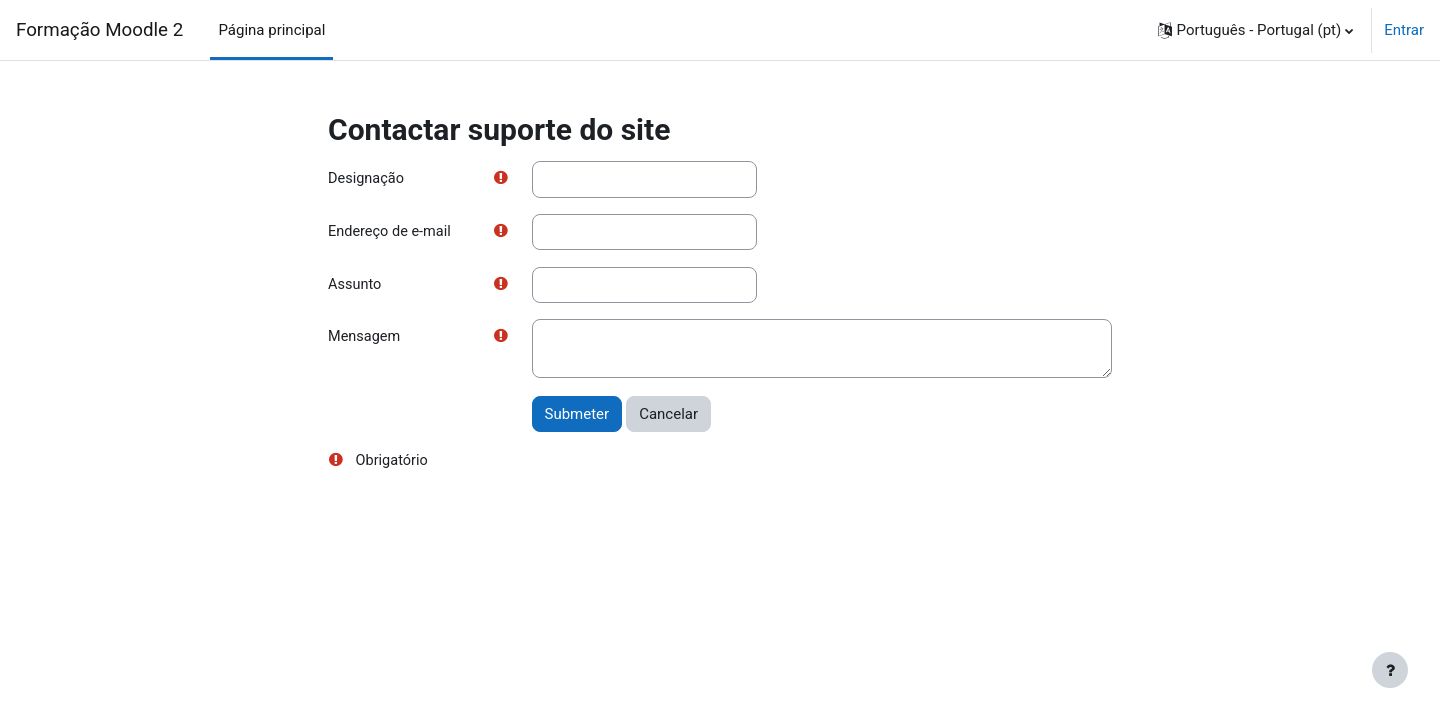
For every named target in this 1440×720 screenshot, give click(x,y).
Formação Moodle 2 (99, 30)
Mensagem (365, 340)
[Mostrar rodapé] (1390, 670)
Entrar (1404, 30)
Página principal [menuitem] (271, 30)
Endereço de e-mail (391, 233)
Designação (367, 179)
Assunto (355, 286)
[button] (1256, 30)
